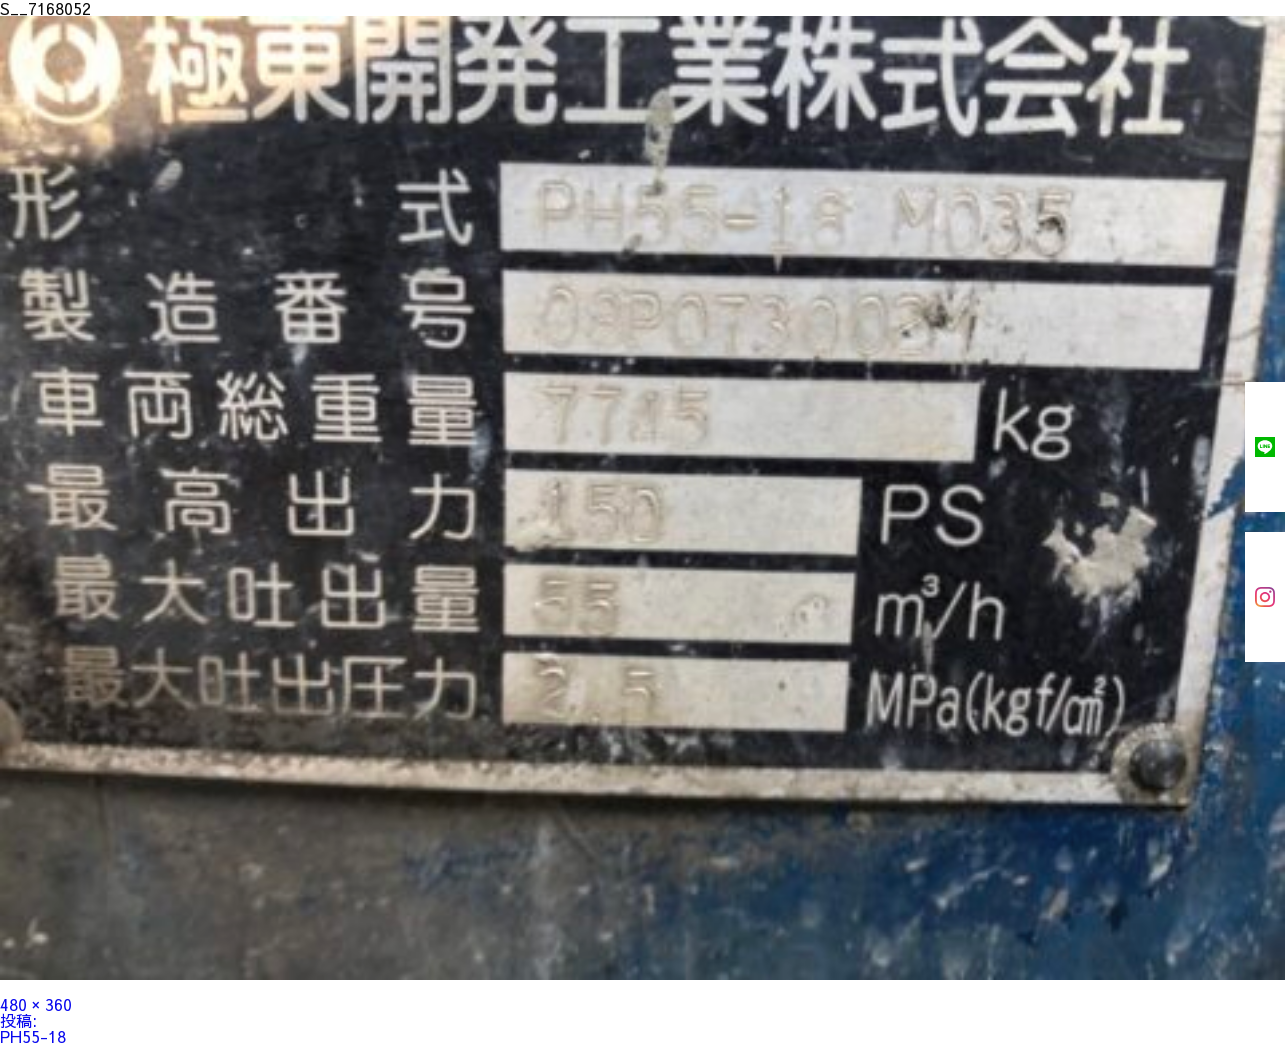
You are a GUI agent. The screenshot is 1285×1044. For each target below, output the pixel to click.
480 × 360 (36, 1004)
